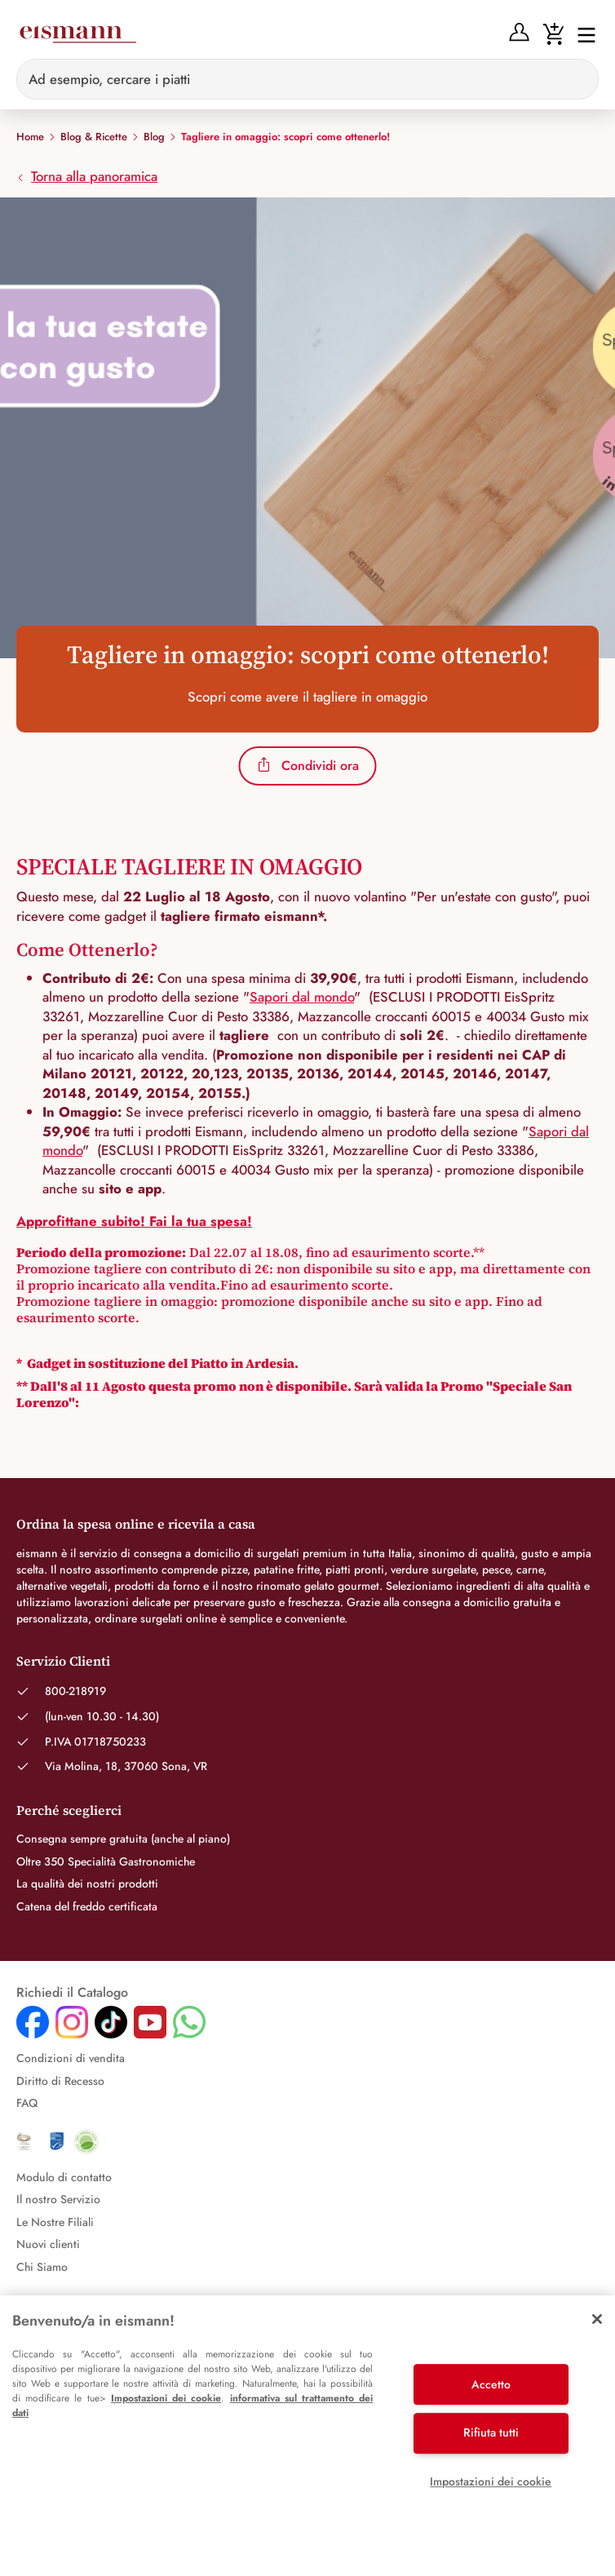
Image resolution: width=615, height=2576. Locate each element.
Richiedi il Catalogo (72, 1993)
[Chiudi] (597, 2319)
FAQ (27, 2103)
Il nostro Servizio (58, 2199)
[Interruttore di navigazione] (581, 34)
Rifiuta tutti (491, 2432)
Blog (154, 137)
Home (30, 137)
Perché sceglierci (69, 1810)
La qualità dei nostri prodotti (87, 1883)
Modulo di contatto (64, 2177)
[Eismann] (77, 34)
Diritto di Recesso (60, 2081)
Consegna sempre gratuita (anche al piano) (123, 1838)
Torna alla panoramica (86, 176)
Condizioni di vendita (70, 2058)
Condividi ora (308, 765)
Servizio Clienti (63, 1661)
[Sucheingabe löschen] (576, 79)
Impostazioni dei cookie (166, 2398)
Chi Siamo (42, 2267)
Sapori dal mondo (302, 997)
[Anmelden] (519, 32)
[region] (307, 2435)
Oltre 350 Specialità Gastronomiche (105, 1861)
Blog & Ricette (93, 137)
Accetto (491, 2384)
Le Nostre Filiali (55, 2222)
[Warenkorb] (553, 32)
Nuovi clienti (48, 2244)
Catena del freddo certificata (86, 1906)
